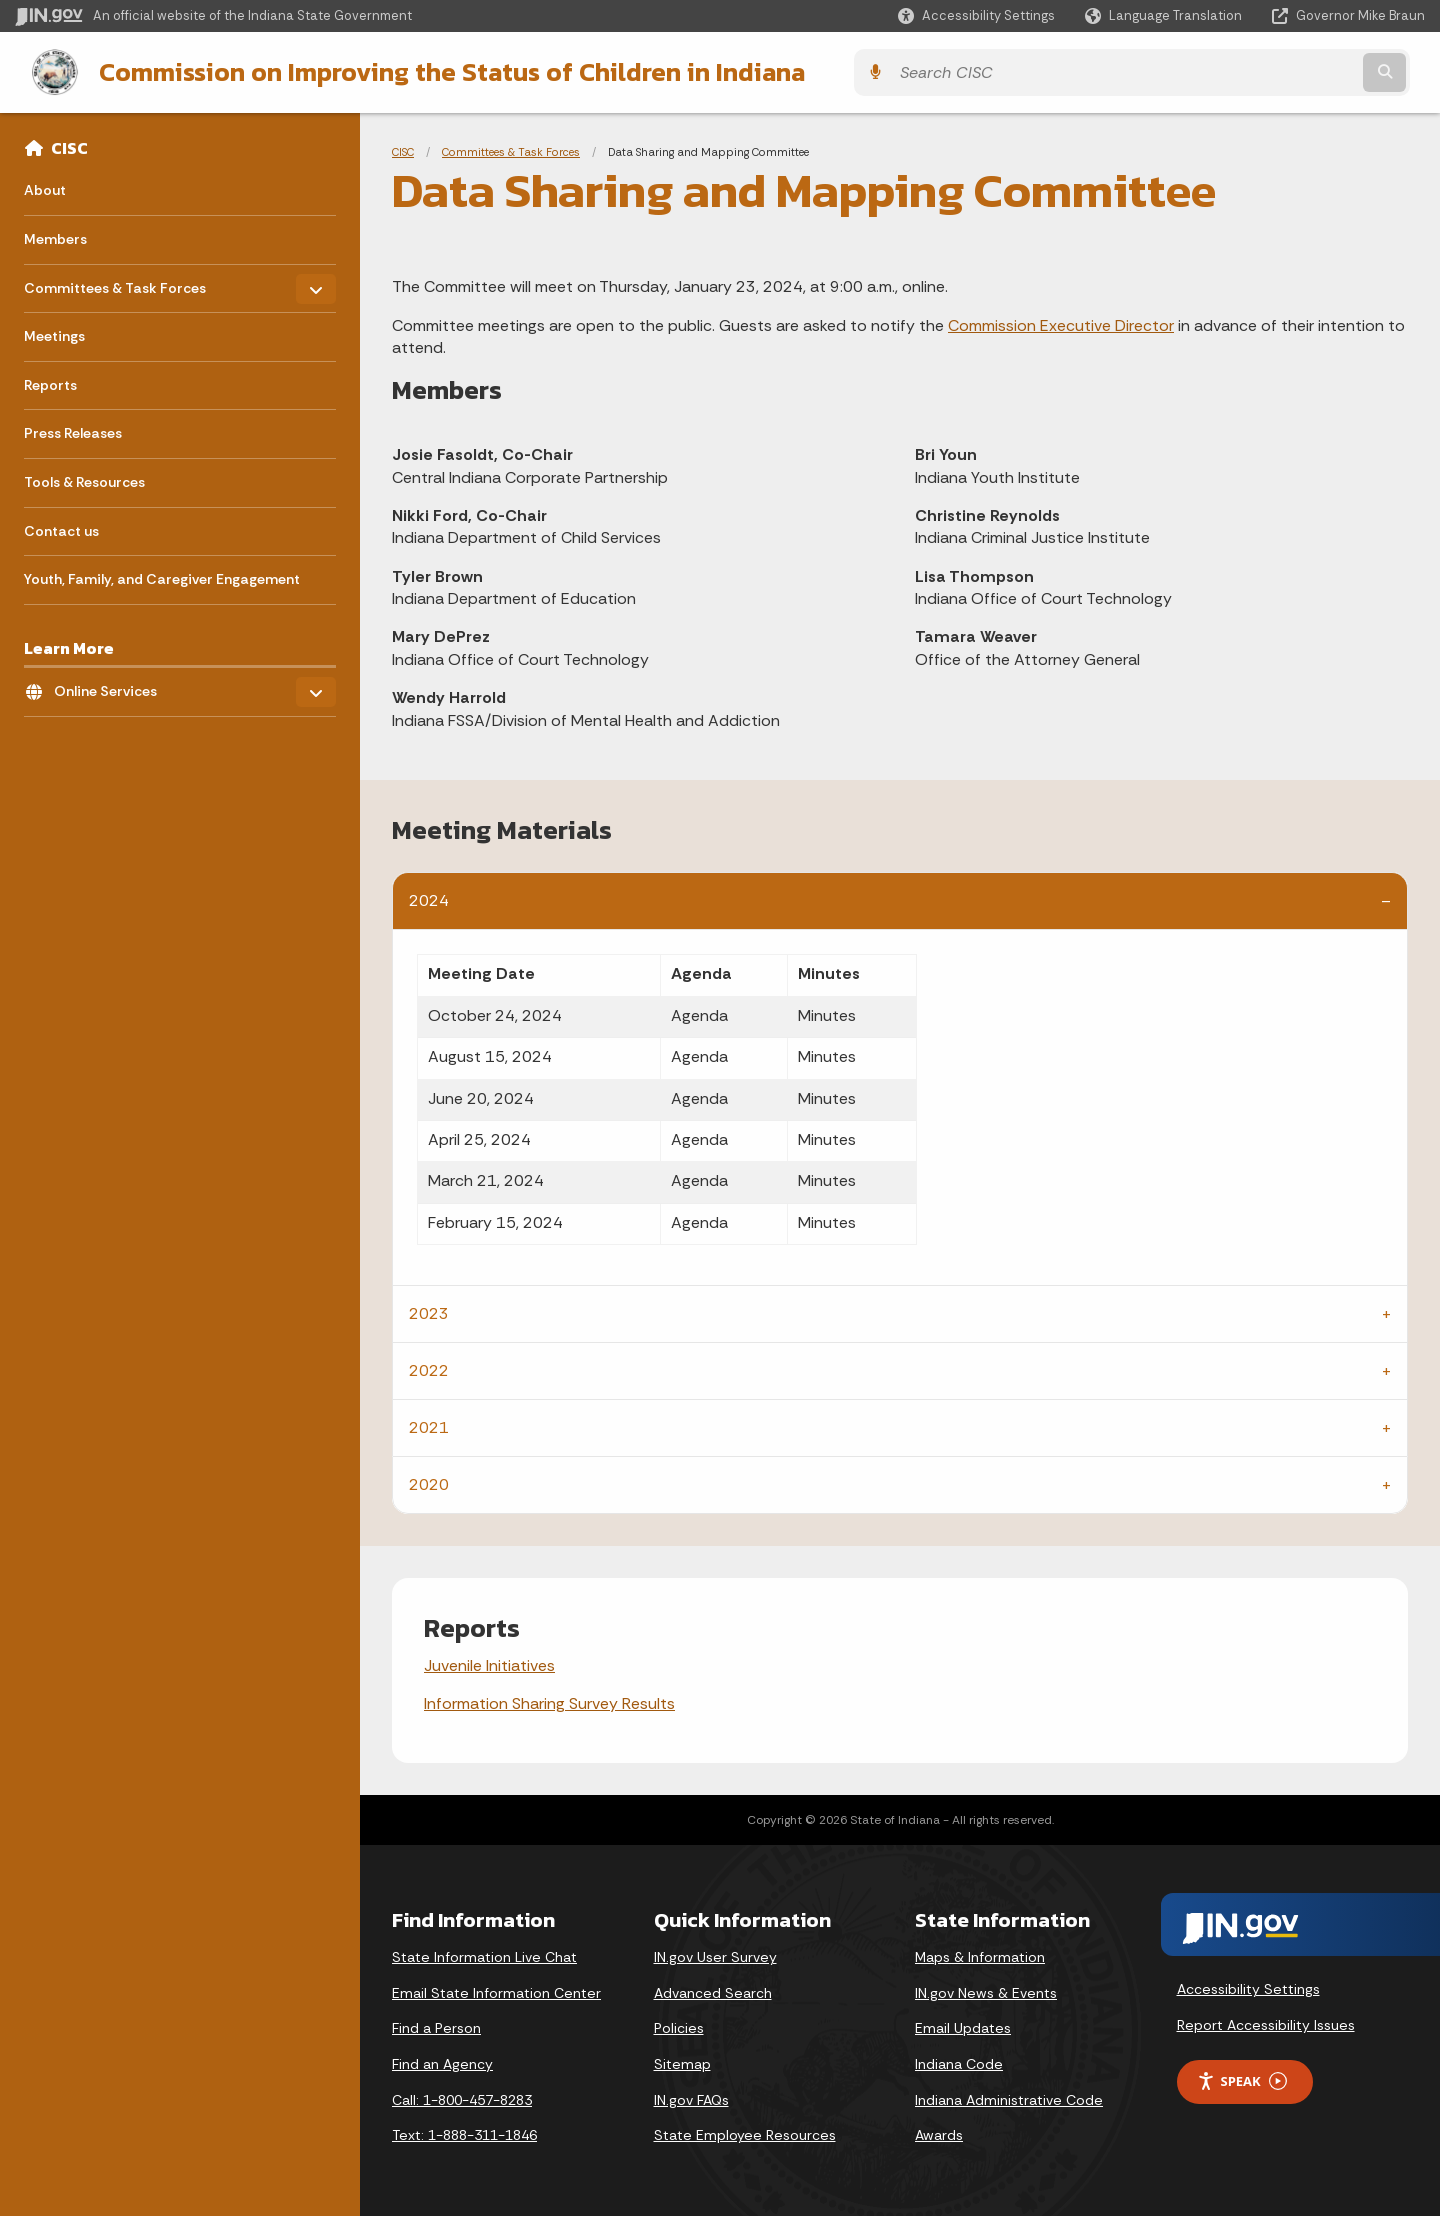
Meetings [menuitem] (54, 334)
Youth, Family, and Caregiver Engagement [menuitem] (162, 577)
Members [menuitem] (55, 237)
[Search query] (1252, 71)
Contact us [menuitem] (61, 529)
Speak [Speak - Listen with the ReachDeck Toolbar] (1242, 2079)
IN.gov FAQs (691, 2098)
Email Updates (963, 2026)
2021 (429, 1425)
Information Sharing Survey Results (549, 1701)
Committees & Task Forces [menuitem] (115, 280)
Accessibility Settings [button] (1248, 1987)
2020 (429, 1482)
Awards (939, 2133)
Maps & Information (980, 1955)
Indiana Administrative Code (1009, 2098)
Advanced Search (713, 1991)
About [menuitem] (45, 188)
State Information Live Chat (484, 1955)
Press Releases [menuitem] (73, 431)
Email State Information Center (496, 1991)
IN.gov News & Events (986, 1991)
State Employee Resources (745, 2133)
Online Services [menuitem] (112, 684)
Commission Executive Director (1061, 323)
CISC (69, 146)
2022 (429, 1368)
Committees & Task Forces (511, 150)
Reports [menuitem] (50, 383)
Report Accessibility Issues (1266, 2023)
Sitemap (682, 2062)
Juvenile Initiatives (489, 1663)
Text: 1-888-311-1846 (464, 2133)
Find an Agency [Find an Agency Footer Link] (442, 2062)
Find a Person (436, 2026)
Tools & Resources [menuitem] (84, 480)
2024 (429, 898)
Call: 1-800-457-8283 (462, 2098)
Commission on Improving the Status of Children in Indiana (435, 71)
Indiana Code (959, 2062)
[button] (976, 15)
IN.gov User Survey (715, 1955)
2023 (429, 1311)
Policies (679, 2026)
